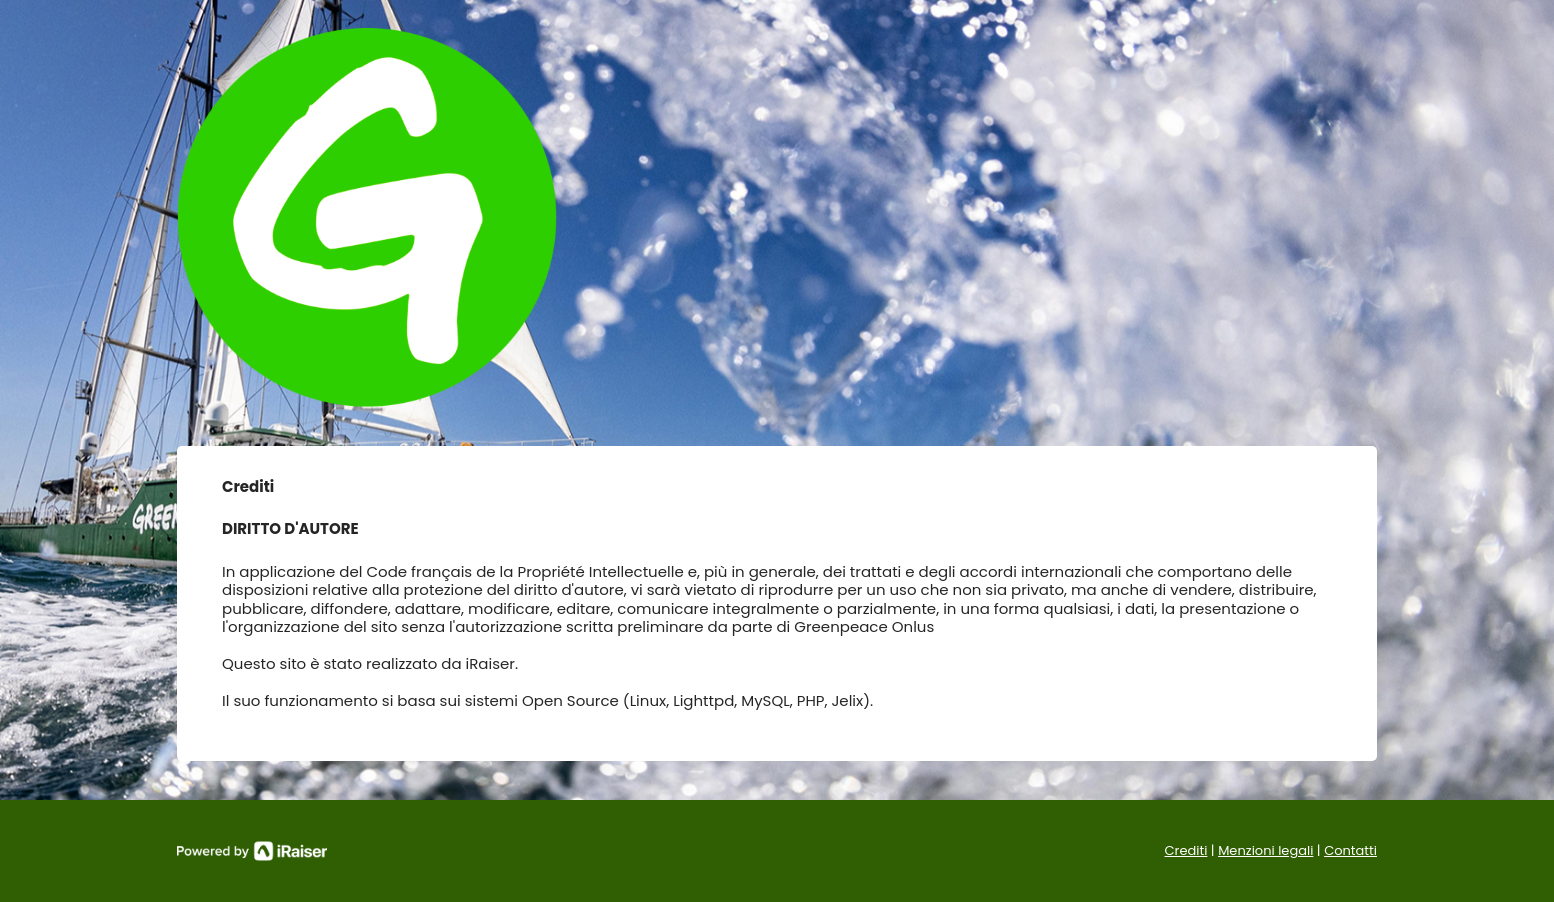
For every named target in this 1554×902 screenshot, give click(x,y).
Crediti (1186, 850)
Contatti (1350, 850)
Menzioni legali (1265, 850)
